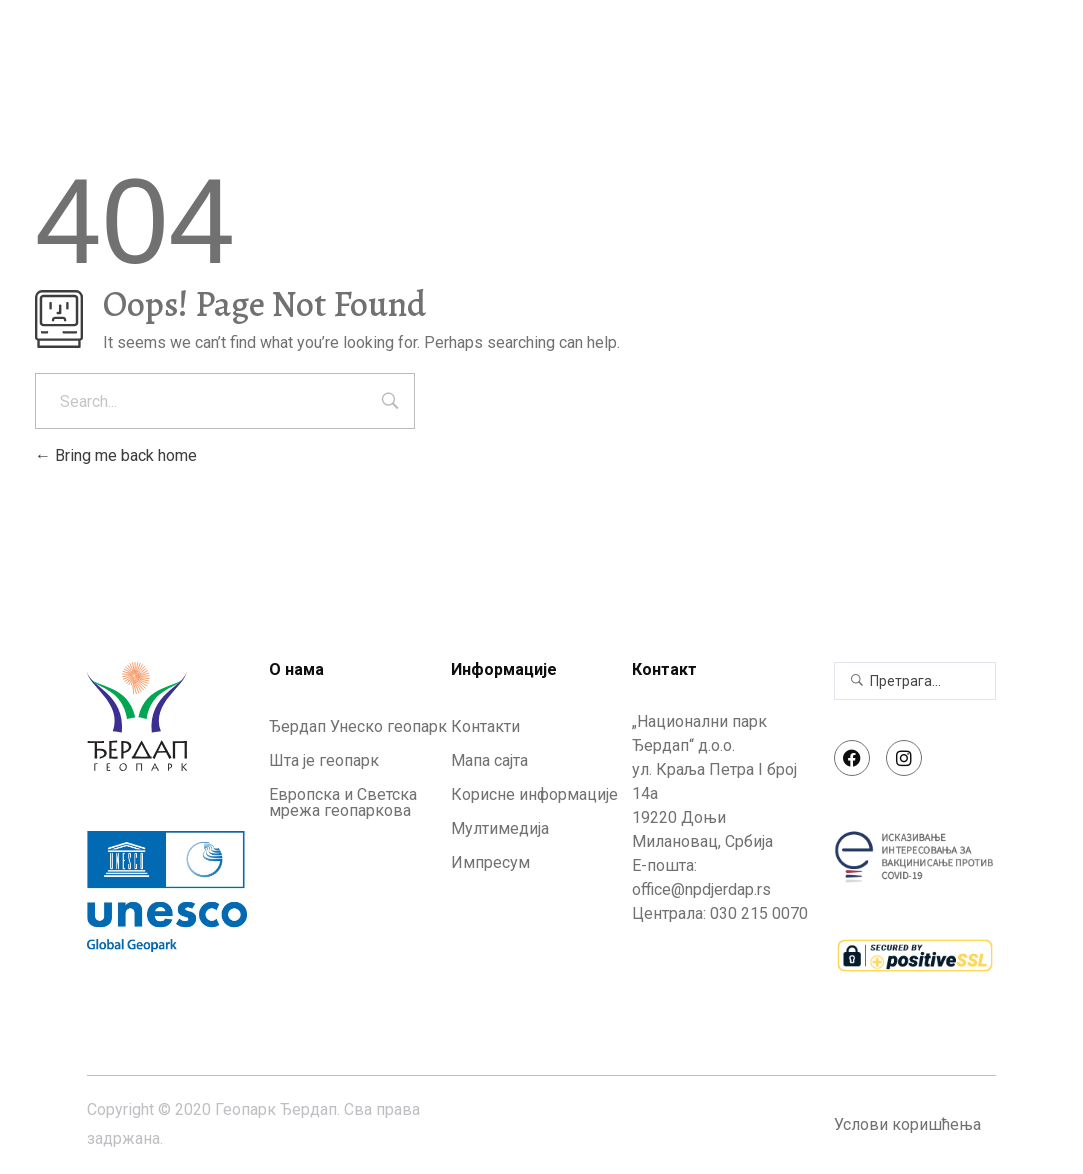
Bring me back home (116, 455)
